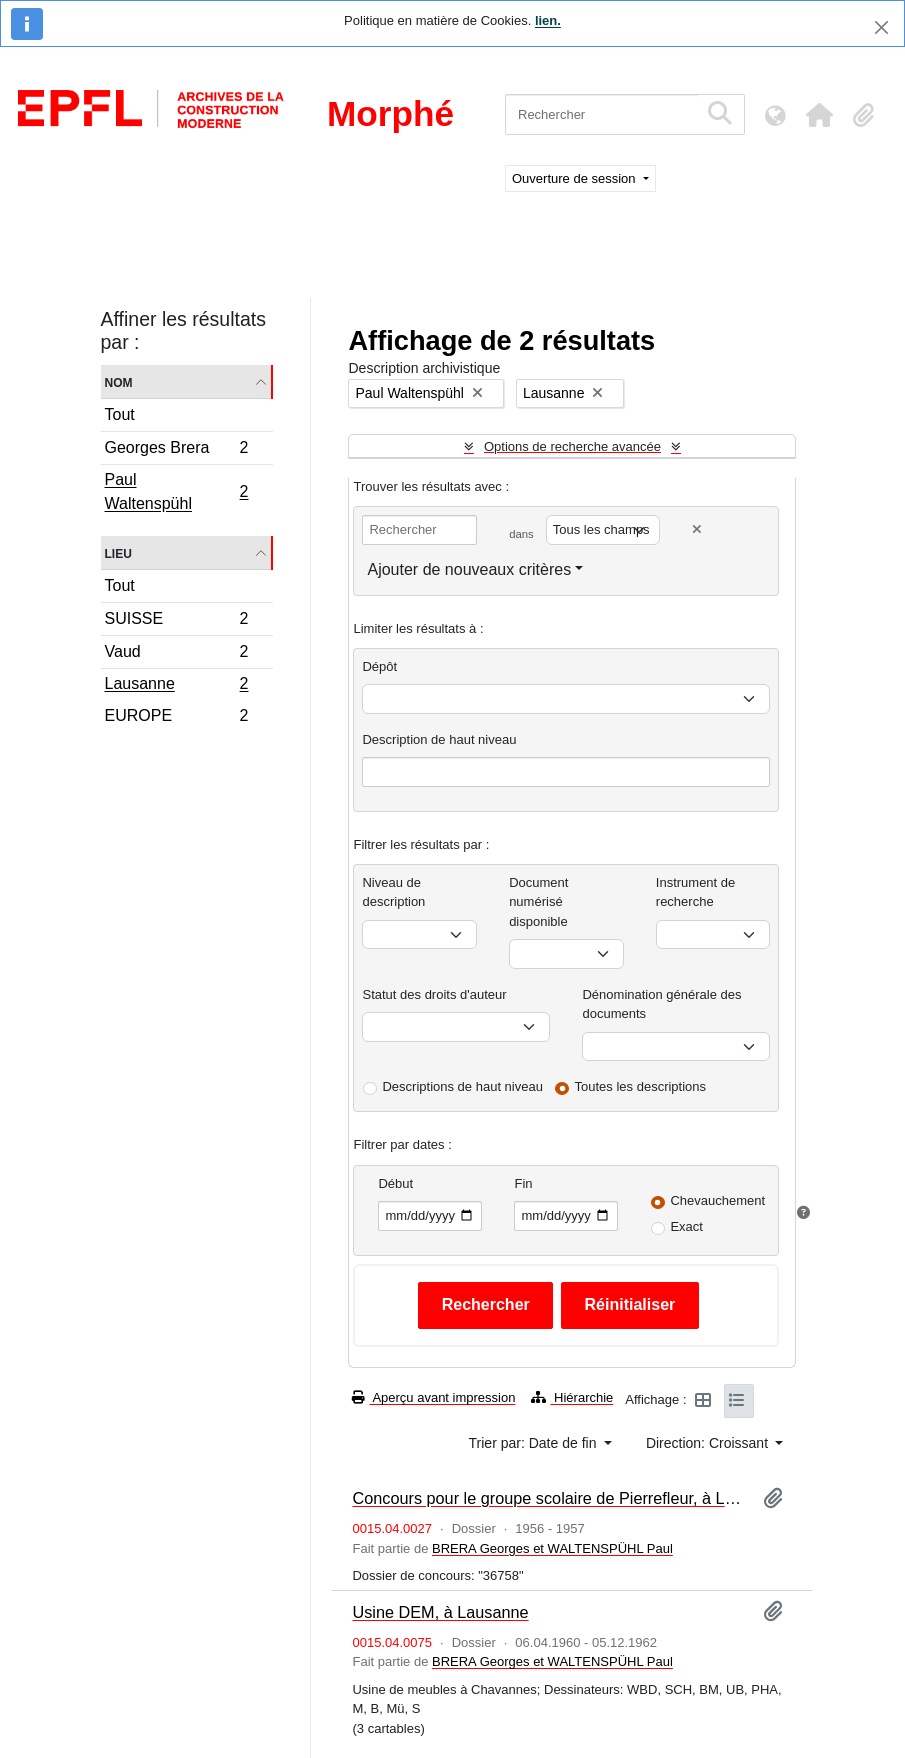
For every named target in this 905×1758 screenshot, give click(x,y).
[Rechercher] (601, 114)
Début (395, 1183)
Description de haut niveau (439, 739)
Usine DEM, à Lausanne (440, 1612)
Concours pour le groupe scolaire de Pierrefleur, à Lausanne (549, 1498)
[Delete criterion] (697, 529)
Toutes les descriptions (641, 1086)
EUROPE (176, 718)
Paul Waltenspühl (176, 491)
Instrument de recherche (696, 892)
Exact (686, 1226)
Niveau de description (393, 892)
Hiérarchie (572, 1397)
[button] (819, 115)
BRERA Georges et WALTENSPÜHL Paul (552, 1548)
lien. (548, 20)
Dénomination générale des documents (661, 1004)
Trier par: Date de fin (535, 1443)
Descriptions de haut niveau (462, 1086)
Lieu (118, 552)
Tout (120, 414)
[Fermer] (881, 27)
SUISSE (176, 621)
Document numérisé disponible (538, 902)
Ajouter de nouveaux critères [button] (469, 569)
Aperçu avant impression (433, 1397)
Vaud (176, 654)
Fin (523, 1183)
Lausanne (176, 686)
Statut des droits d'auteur (434, 994)
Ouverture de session (575, 178)
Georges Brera (176, 450)
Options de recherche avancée (572, 446)
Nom (119, 381)
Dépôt (379, 666)
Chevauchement (717, 1200)
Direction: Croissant (709, 1443)
